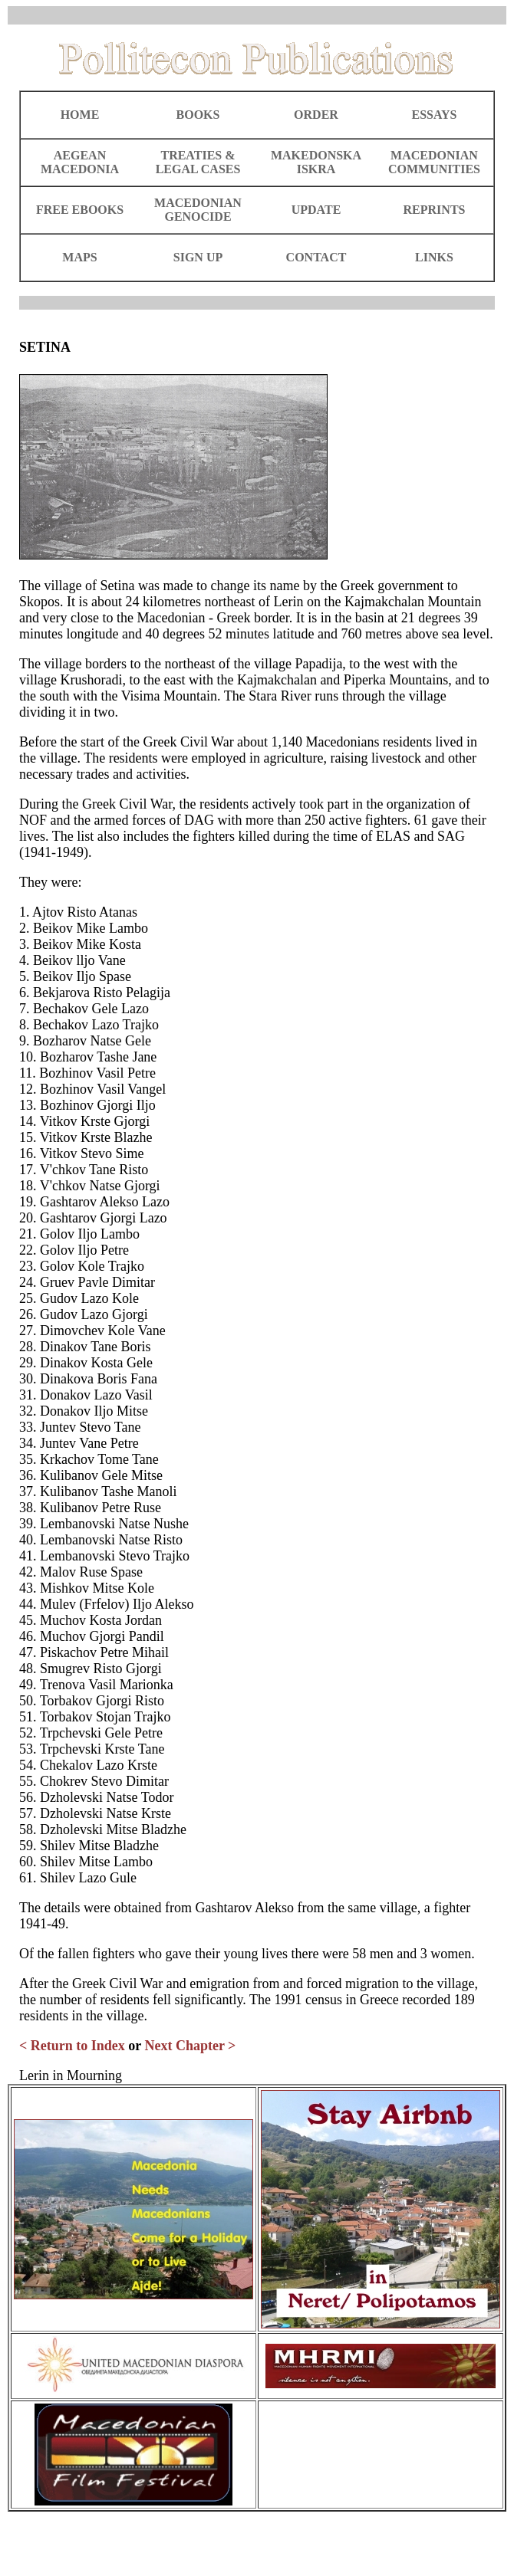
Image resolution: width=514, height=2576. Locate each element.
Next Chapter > (190, 2045)
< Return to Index (72, 2045)
